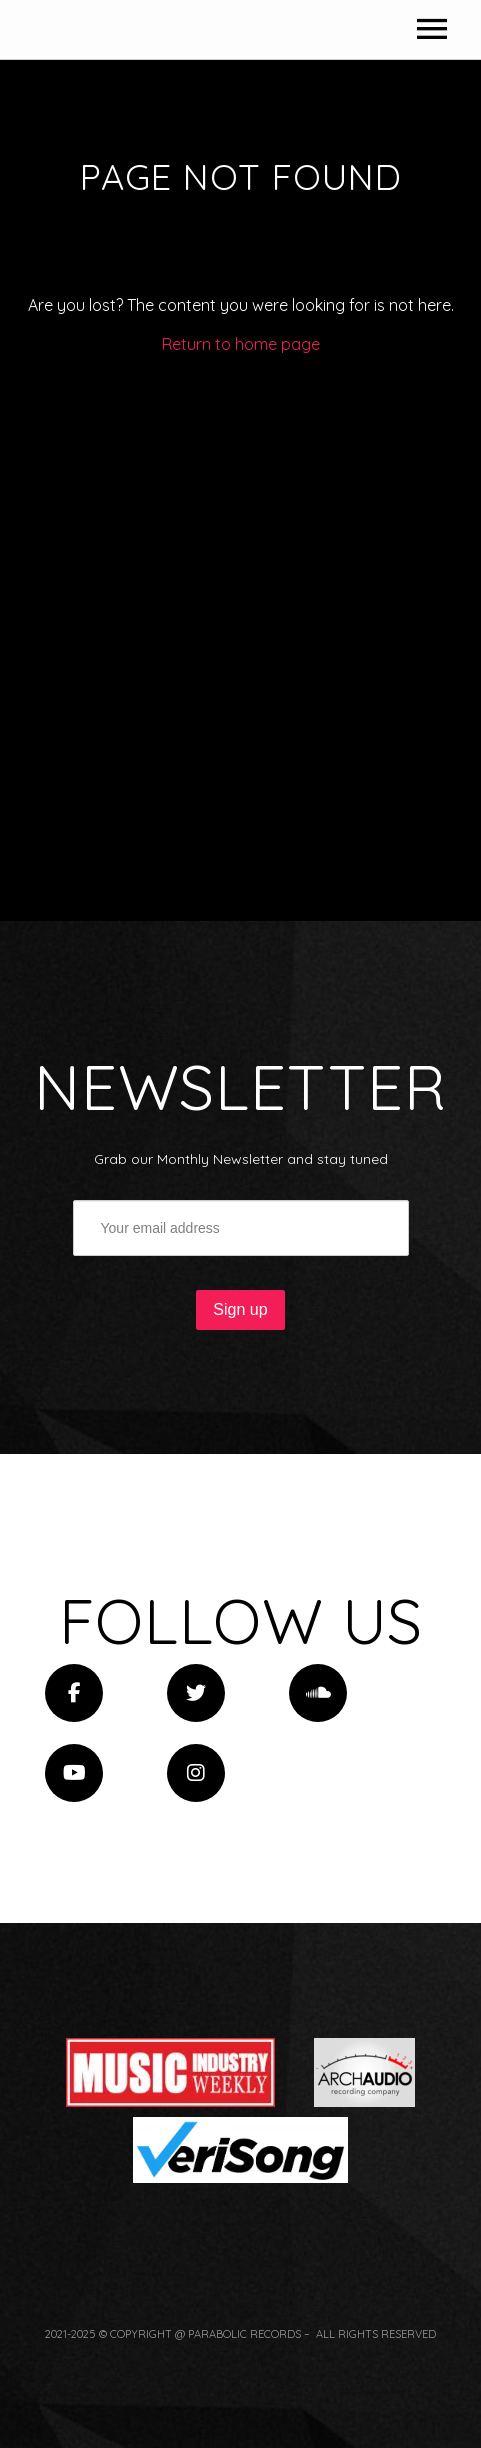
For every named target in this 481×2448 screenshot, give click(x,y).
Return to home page (241, 636)
